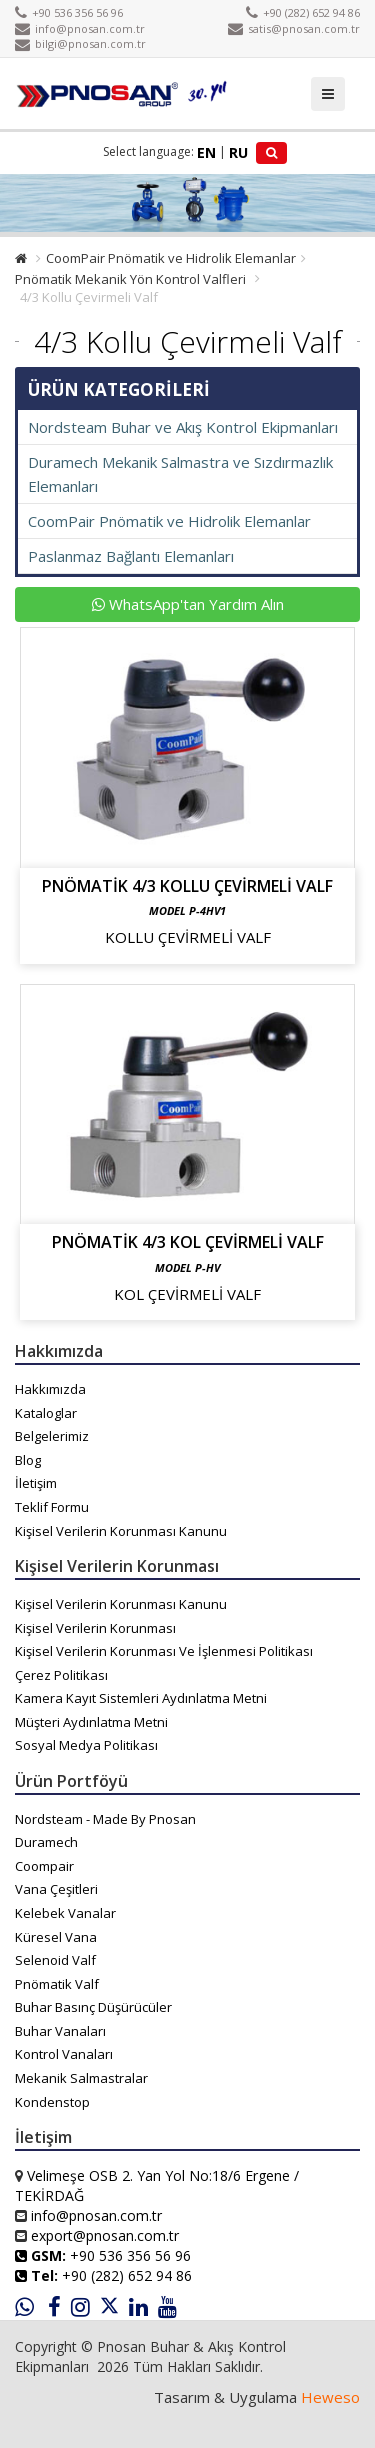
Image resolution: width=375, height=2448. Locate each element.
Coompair (44, 1866)
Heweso (330, 2397)
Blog (28, 1460)
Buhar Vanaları (60, 2031)
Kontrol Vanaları (64, 2054)
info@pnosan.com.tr (80, 28)
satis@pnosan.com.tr (294, 28)
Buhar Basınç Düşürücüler (93, 2007)
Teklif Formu (52, 1507)
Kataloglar (46, 1413)
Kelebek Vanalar (65, 1913)
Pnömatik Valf (57, 1984)
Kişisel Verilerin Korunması (95, 1628)
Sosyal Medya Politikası (86, 1745)
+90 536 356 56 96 (69, 12)
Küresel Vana (56, 1937)
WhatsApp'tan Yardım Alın (188, 604)
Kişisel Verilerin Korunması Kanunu (121, 1531)
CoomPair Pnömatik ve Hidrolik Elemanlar (171, 258)
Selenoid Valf (55, 1960)
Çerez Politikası (61, 1675)
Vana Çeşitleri (56, 1889)
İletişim (36, 1483)
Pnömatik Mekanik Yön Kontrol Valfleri (130, 279)
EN (206, 152)
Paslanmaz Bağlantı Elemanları (131, 556)
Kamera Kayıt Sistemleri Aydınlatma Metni (141, 1698)
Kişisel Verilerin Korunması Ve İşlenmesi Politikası (164, 1651)
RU (238, 152)
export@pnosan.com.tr (105, 2235)
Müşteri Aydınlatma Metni (91, 1722)
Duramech (46, 1842)
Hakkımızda (50, 1389)
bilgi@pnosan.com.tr (80, 43)
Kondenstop (52, 2102)
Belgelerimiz (52, 1436)
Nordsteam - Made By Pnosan (105, 1819)
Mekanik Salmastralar (81, 2078)
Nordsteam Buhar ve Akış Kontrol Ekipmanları (183, 427)
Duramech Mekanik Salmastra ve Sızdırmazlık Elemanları (180, 474)
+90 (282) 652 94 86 (303, 12)
